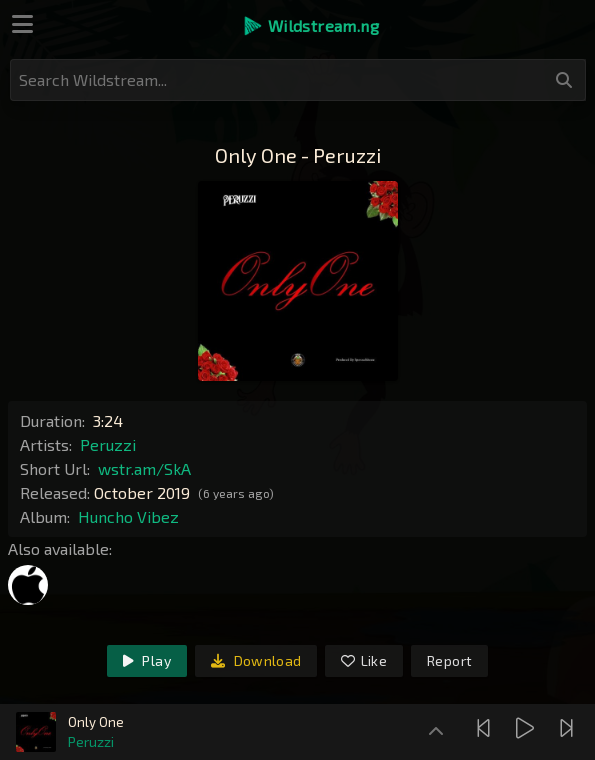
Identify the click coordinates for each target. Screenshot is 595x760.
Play (147, 660)
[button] (310, 26)
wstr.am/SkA (144, 468)
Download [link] (256, 660)
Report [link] (449, 660)
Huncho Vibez (128, 516)
